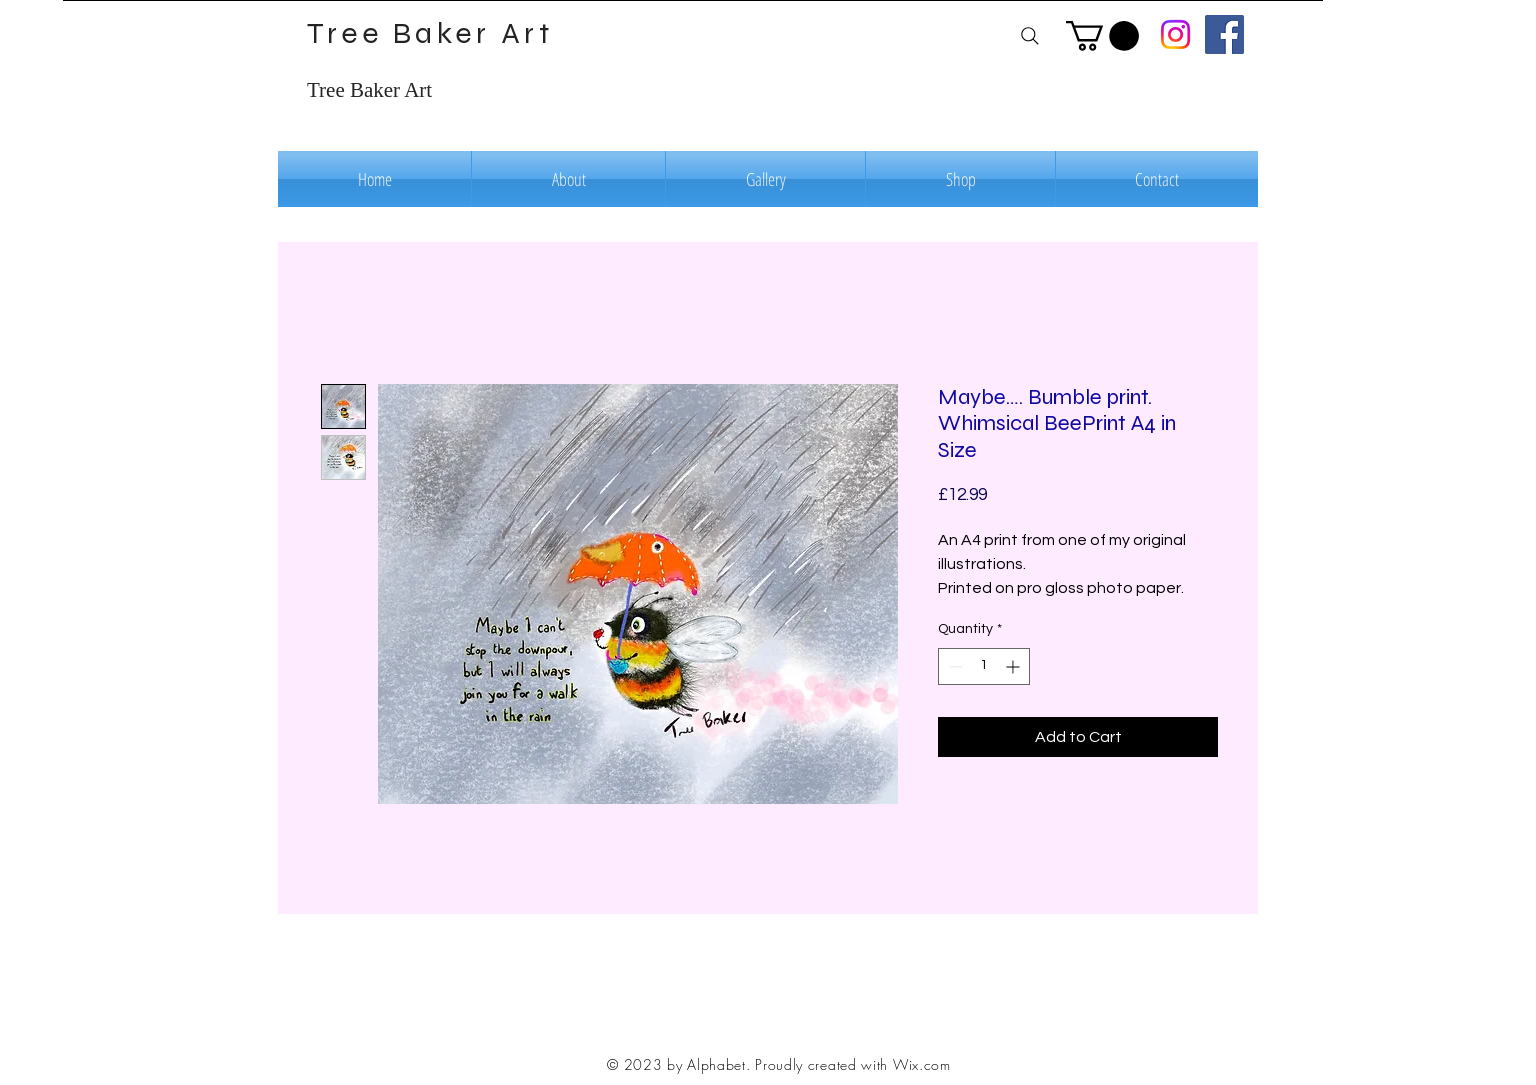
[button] (1102, 36)
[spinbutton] (984, 666)
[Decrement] (953, 666)
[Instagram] (1175, 34)
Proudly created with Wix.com (853, 1064)
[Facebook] (1224, 34)
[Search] (1029, 35)
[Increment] (1014, 666)
